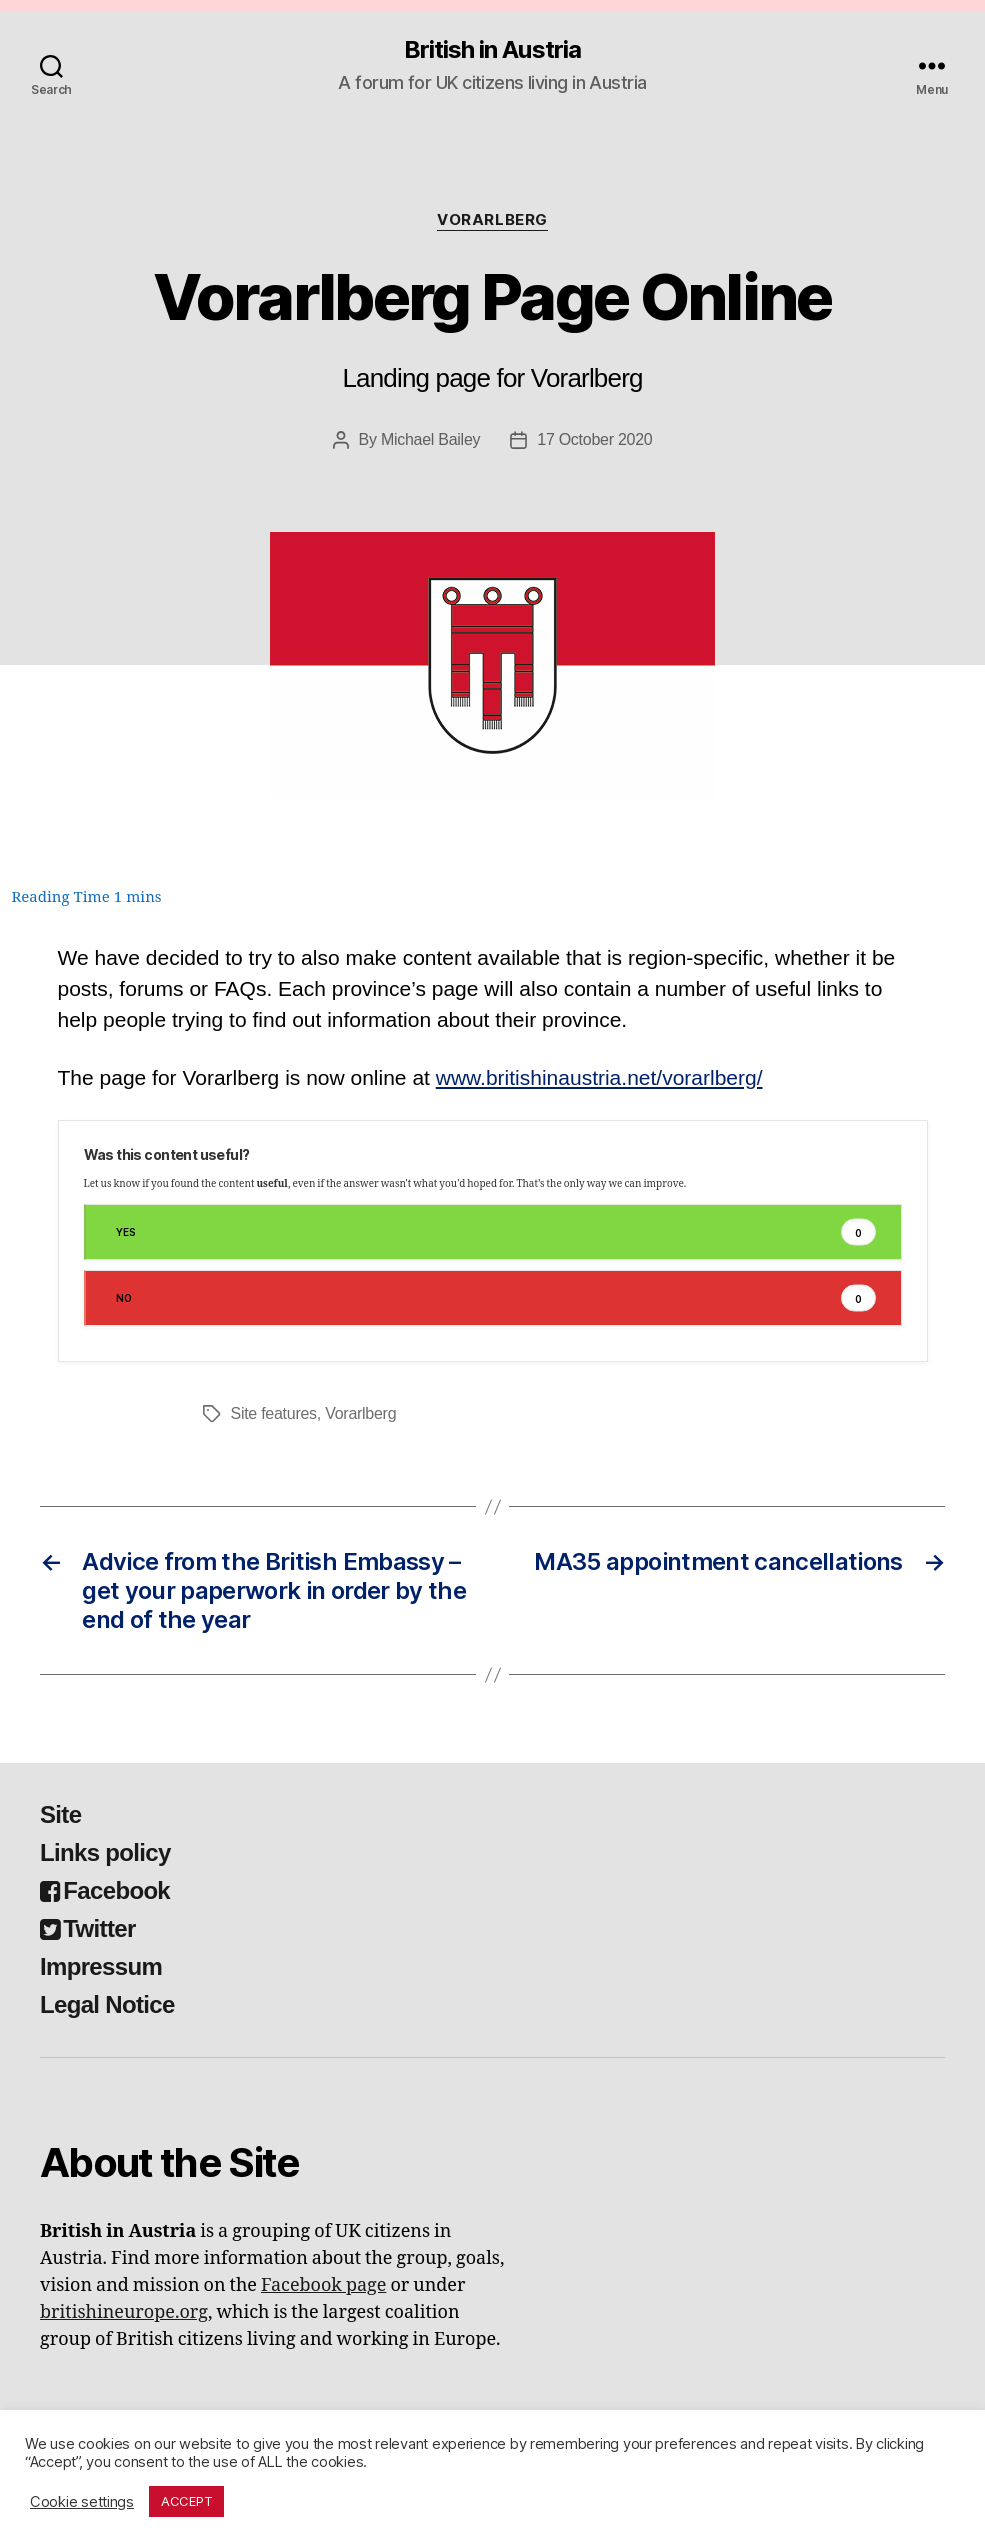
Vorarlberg (492, 220)
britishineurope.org (124, 2312)
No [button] (496, 1298)
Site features (274, 1413)
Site (60, 1814)
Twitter (88, 1928)
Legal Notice (107, 2004)
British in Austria (492, 50)
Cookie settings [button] (82, 2502)
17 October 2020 (594, 439)
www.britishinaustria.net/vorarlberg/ (599, 1077)
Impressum (101, 1966)
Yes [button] (496, 1232)
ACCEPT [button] (186, 2501)
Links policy (105, 1852)
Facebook (105, 1890)
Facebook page (323, 2285)
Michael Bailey (430, 439)
